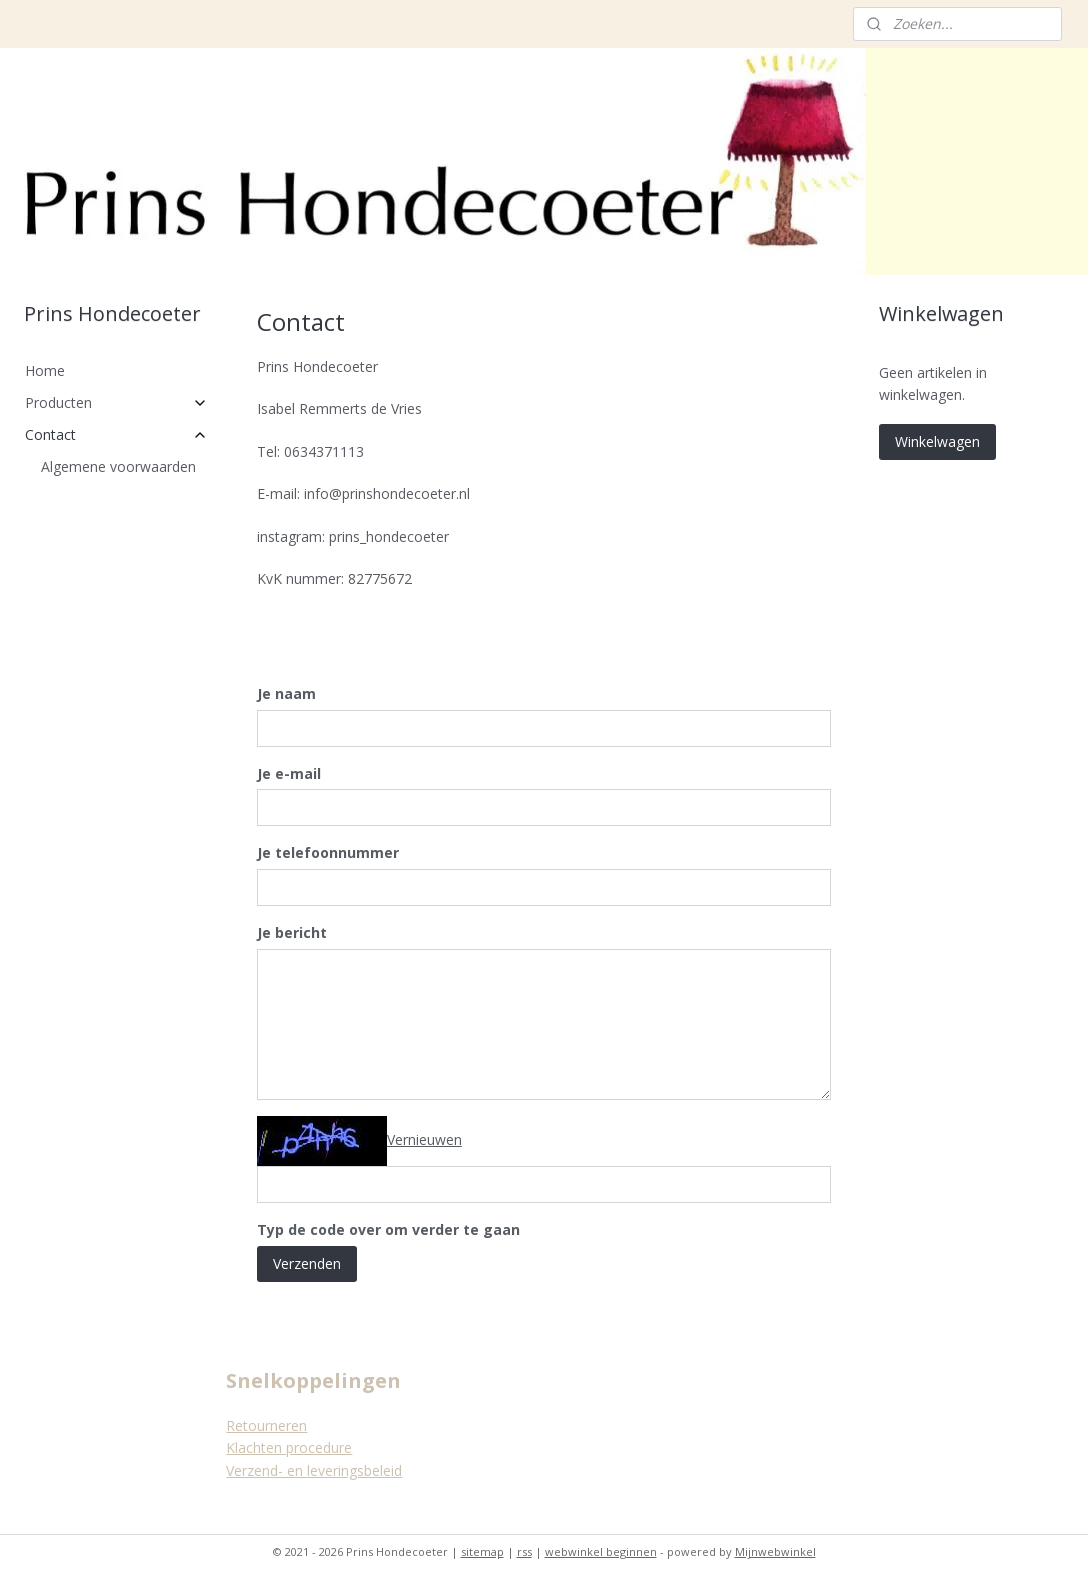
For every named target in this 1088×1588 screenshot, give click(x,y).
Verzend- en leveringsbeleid (314, 1470)
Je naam (286, 693)
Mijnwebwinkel (775, 1551)
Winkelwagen (937, 441)
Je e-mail (289, 773)
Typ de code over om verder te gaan (388, 1229)
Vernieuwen (424, 1139)
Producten (117, 402)
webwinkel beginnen (601, 1551)
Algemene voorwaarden (118, 466)
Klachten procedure (289, 1447)
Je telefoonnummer (328, 852)
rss (524, 1551)
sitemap (482, 1551)
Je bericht (292, 932)
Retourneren (266, 1425)
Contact (117, 434)
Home (45, 370)
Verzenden (307, 1263)
